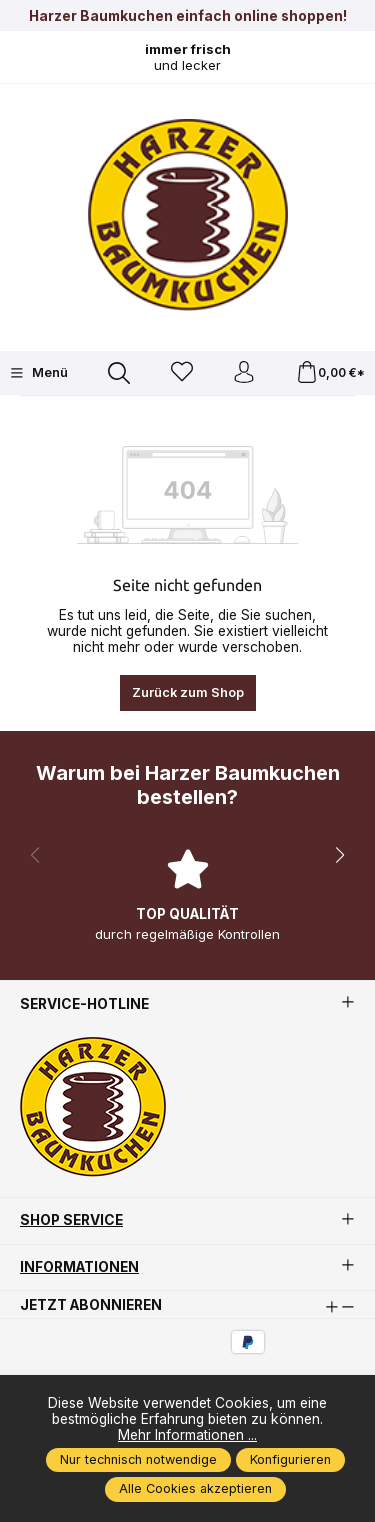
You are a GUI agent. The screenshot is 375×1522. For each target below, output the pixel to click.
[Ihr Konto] (244, 373)
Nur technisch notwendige (138, 1459)
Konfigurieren (290, 1459)
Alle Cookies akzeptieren (195, 1488)
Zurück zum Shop (188, 692)
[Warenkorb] (330, 373)
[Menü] (38, 373)
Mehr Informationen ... (187, 1435)
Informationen (79, 1268)
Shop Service (71, 1221)
